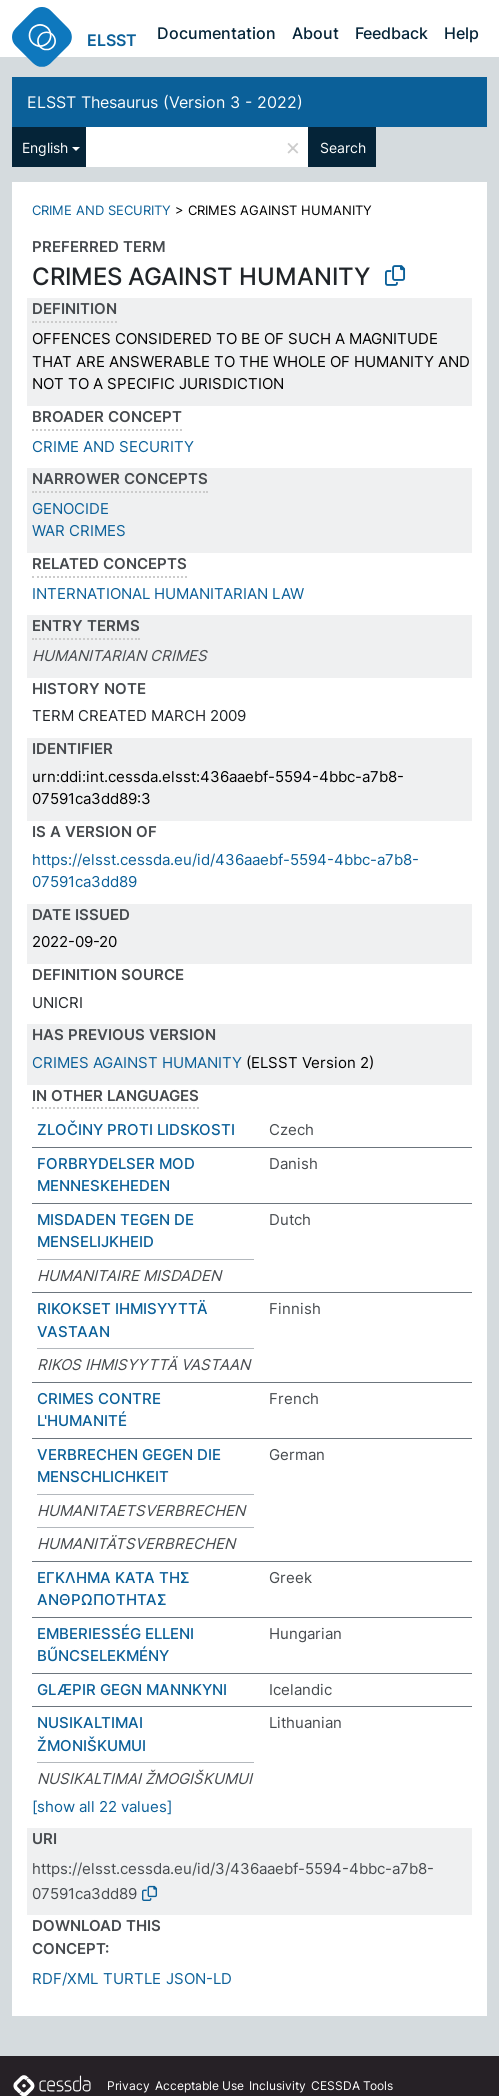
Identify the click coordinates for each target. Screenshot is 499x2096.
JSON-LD (199, 1978)
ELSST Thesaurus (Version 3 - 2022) (165, 102)
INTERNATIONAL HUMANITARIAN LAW (168, 593)
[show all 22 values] (102, 1806)
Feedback (391, 33)
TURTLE (132, 1978)
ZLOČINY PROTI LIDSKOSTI (136, 1129)
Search (343, 147)
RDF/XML (65, 1978)
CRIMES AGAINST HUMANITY (137, 1062)
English (45, 147)
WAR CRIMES (79, 530)
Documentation (216, 33)
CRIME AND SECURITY (101, 210)
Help (461, 33)
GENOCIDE (70, 508)
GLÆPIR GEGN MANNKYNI (132, 1689)
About (315, 33)
